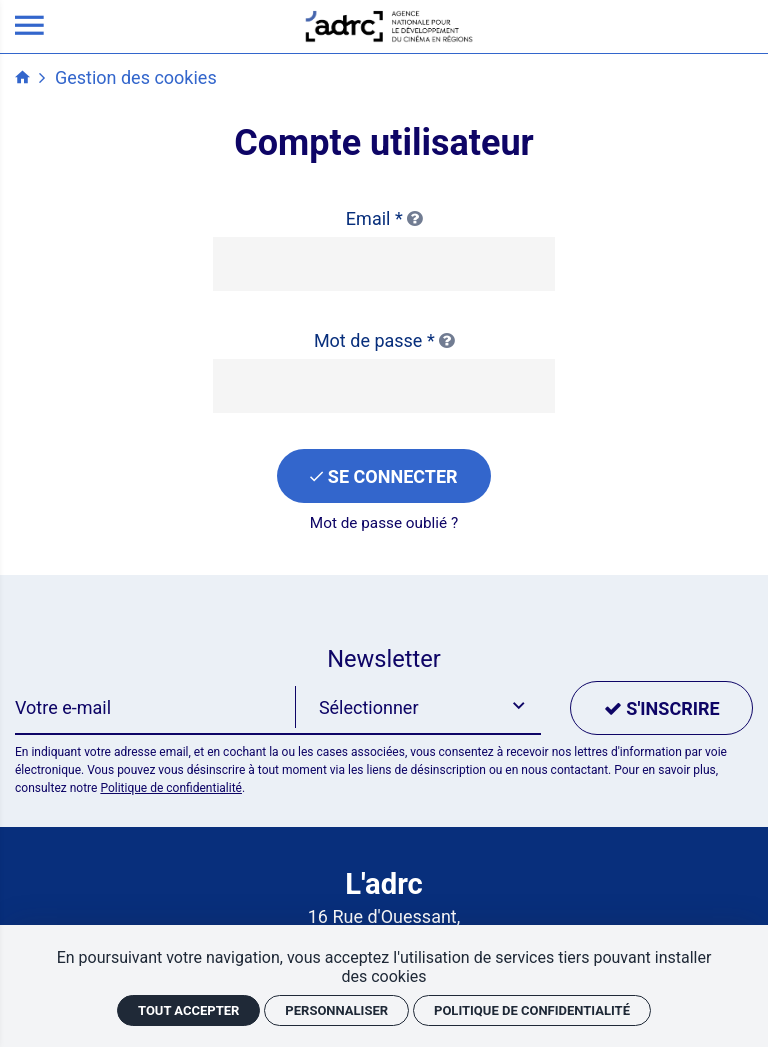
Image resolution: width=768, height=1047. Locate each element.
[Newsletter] (155, 708)
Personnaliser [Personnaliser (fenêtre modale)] (336, 1010)
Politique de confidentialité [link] (532, 1010)
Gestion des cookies (136, 77)
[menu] (29, 26)
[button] (418, 708)
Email (384, 218)
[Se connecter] (384, 476)
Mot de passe (384, 340)
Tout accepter (188, 1010)
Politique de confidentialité (171, 788)
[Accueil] (389, 24)
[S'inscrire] (661, 708)
